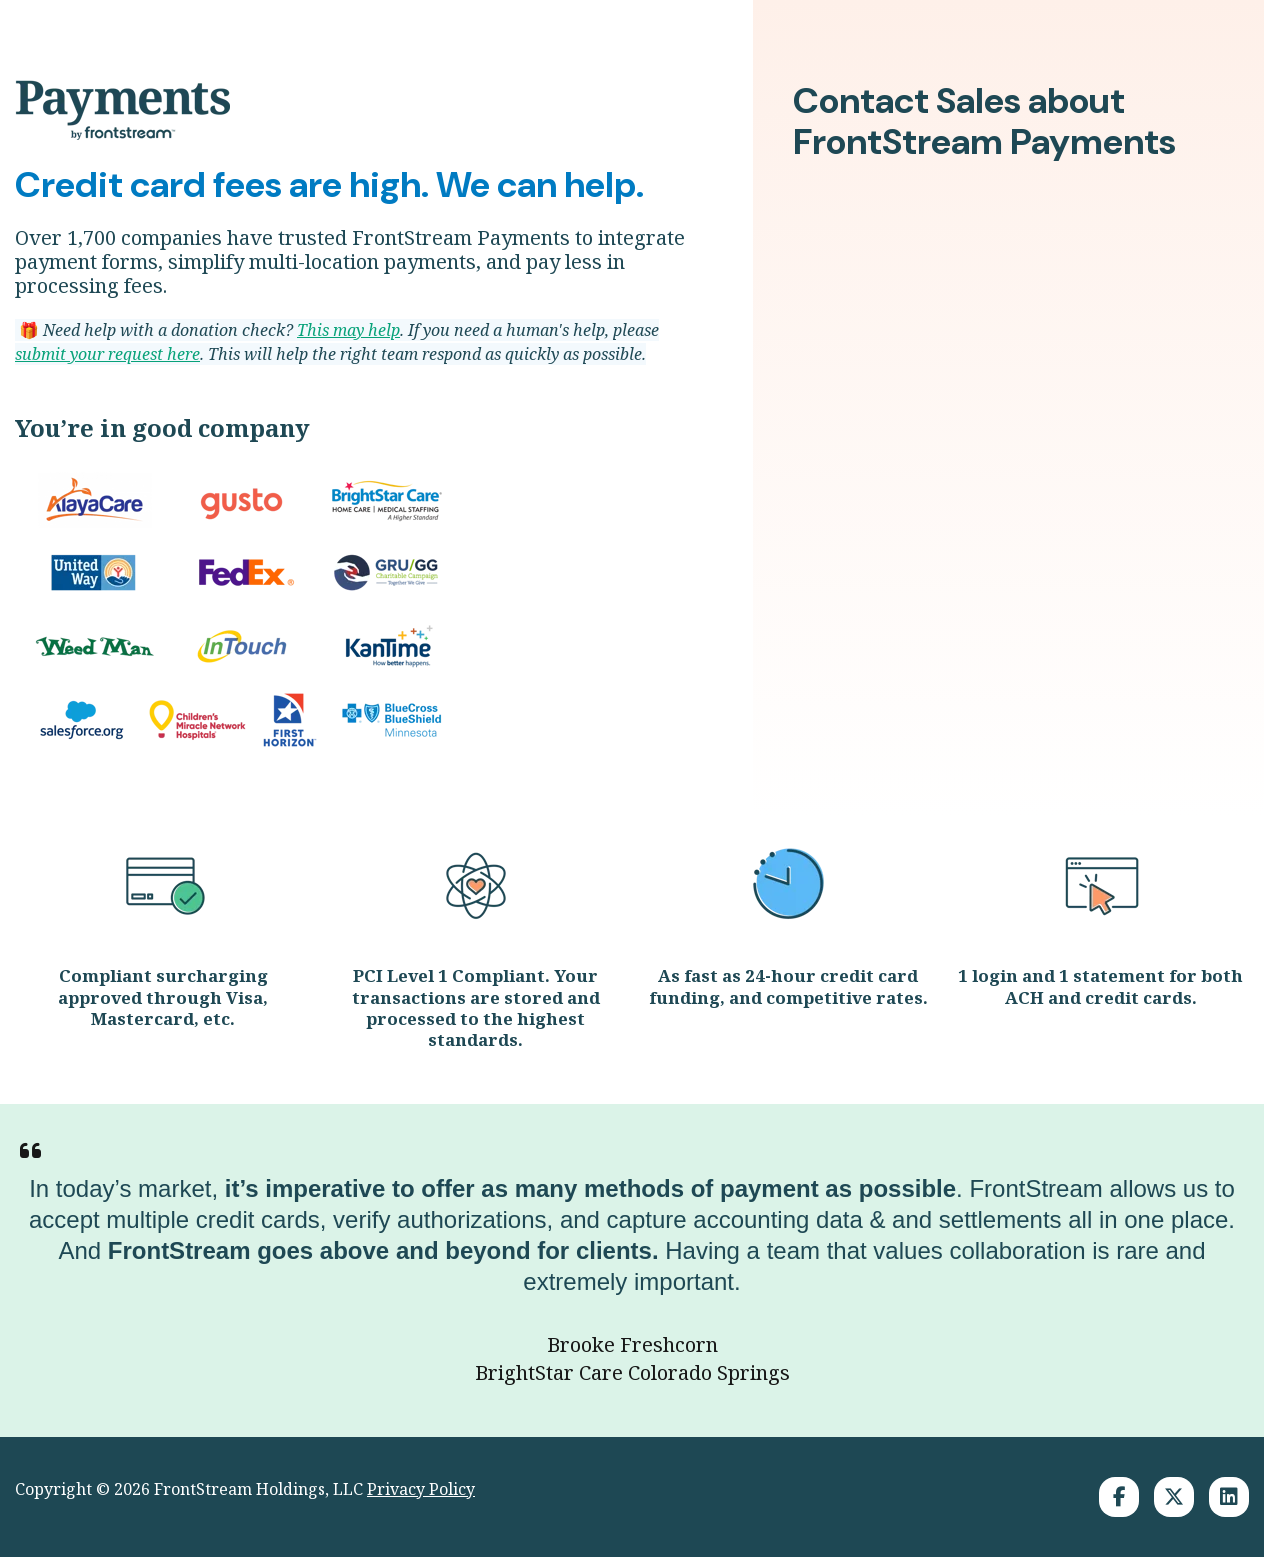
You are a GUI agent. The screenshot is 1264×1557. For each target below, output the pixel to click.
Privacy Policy (421, 1489)
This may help (348, 330)
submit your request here (107, 354)
